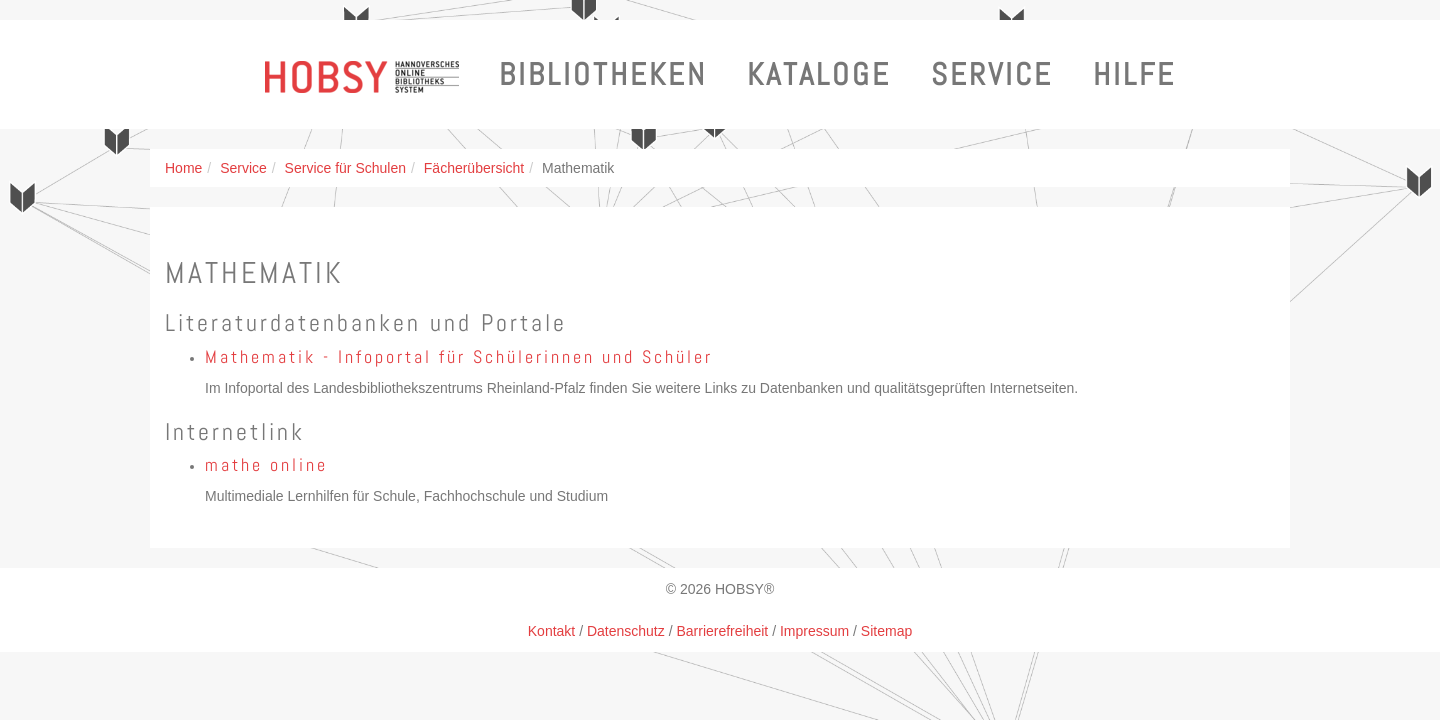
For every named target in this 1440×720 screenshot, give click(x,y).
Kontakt (551, 631)
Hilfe (1134, 74)
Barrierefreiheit (722, 631)
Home (183, 168)
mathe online (266, 464)
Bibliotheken (603, 74)
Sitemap (886, 631)
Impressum (814, 631)
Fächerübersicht (474, 168)
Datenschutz (626, 631)
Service (992, 74)
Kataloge (819, 74)
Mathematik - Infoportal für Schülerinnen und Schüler (459, 356)
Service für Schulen (345, 168)
